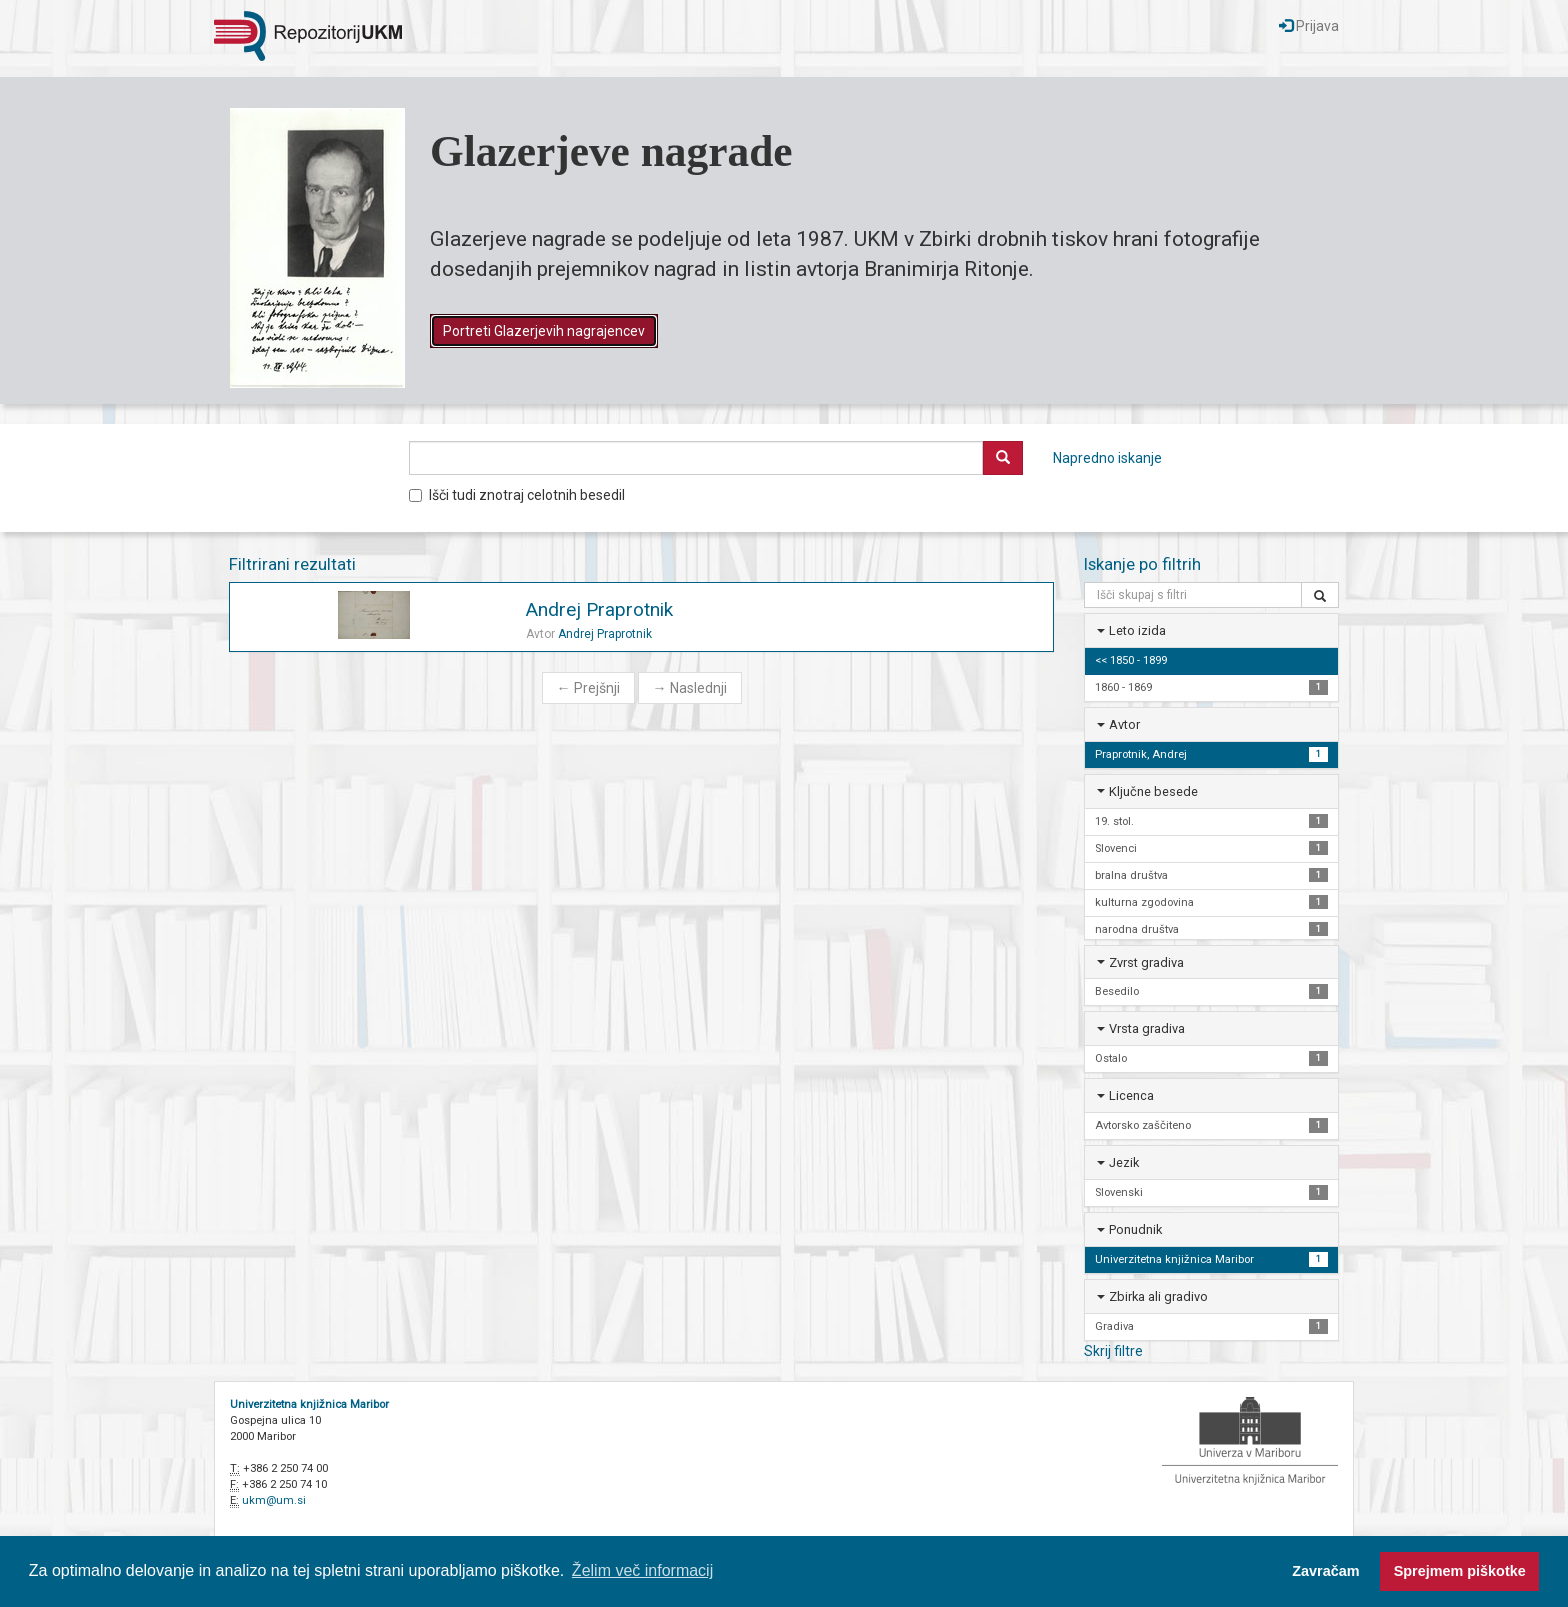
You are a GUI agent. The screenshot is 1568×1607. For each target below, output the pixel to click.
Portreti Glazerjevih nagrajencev (544, 331)
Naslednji (690, 688)
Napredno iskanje (1107, 458)
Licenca (1131, 1095)
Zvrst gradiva (1146, 962)
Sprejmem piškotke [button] (1460, 1571)
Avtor (1124, 724)
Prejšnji (588, 688)
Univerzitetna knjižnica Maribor (309, 1404)
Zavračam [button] (1325, 1571)
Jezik (1124, 1162)
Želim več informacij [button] (642, 1570)
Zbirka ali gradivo (1158, 1296)
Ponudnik (1135, 1229)
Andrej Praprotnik (599, 609)
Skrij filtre (1113, 1351)
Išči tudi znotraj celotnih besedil (517, 495)
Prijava (1309, 26)
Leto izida (1137, 630)
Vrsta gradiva (1147, 1028)
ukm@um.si (274, 1500)
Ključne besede (1153, 791)
